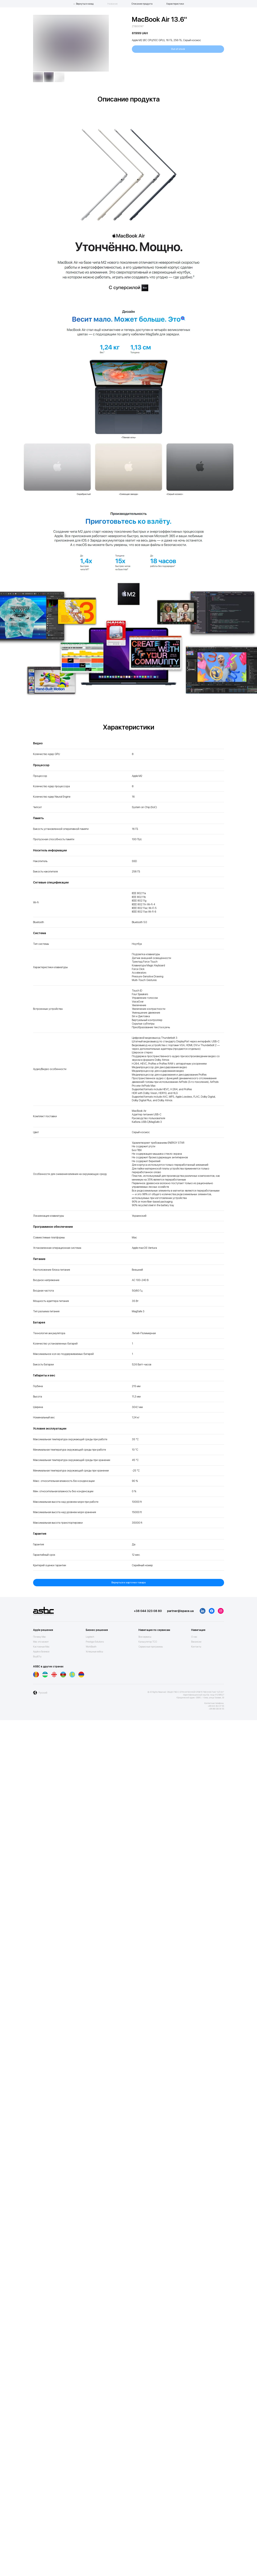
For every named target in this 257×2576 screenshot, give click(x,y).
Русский (43, 1692)
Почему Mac (39, 1636)
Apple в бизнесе (41, 1651)
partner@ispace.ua (180, 1611)
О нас (194, 1636)
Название (112, 3)
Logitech (90, 1636)
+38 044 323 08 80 (148, 1611)
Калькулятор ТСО (147, 1641)
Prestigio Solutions (95, 1641)
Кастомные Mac (41, 1646)
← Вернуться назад (83, 3)
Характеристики (175, 3)
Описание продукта (141, 3)
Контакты (196, 1646)
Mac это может (41, 1641)
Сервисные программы (150, 1646)
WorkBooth (91, 1646)
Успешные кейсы (94, 1651)
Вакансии (196, 1641)
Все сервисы (144, 1636)
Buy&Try (37, 1656)
